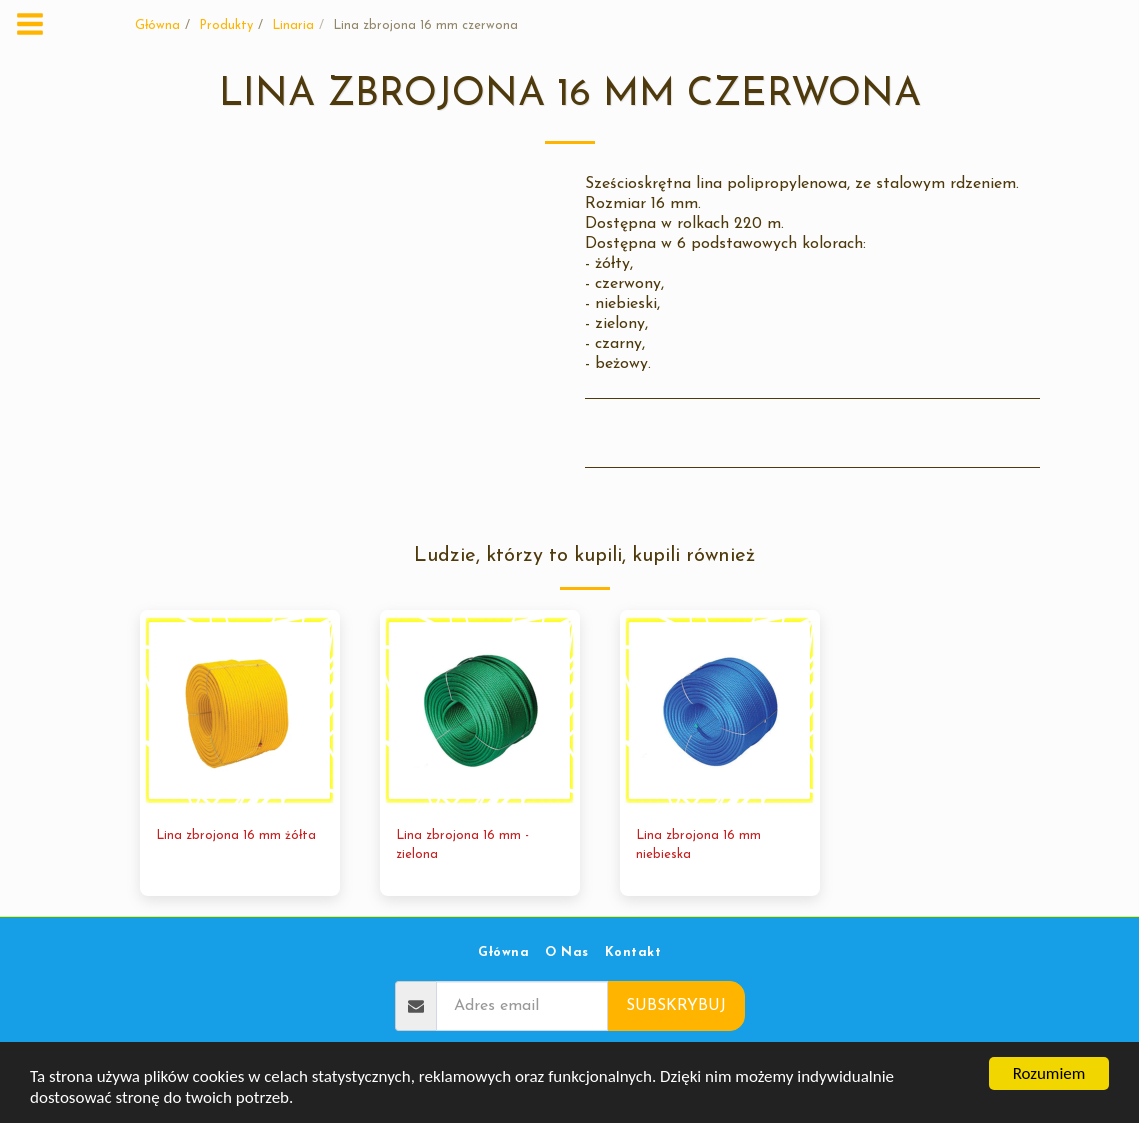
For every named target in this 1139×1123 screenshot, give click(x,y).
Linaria (293, 25)
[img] (240, 710)
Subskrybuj (676, 1006)
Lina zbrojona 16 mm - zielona (462, 845)
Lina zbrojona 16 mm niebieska (698, 845)
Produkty (226, 25)
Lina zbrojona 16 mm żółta (236, 835)
